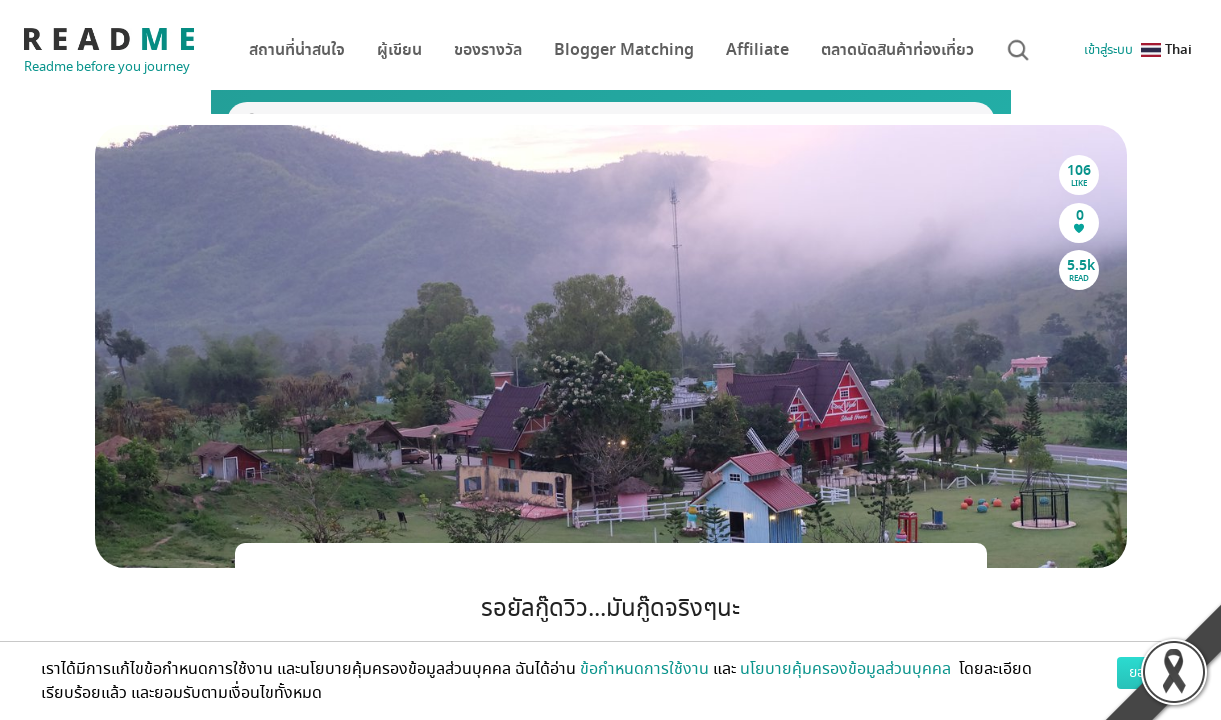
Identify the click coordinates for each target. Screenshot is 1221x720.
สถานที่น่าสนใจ (297, 50)
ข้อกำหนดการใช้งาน (644, 669)
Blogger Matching (624, 50)
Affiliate (757, 50)
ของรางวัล (488, 50)
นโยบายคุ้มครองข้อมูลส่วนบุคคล (847, 669)
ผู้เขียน (399, 50)
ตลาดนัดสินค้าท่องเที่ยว (897, 50)
